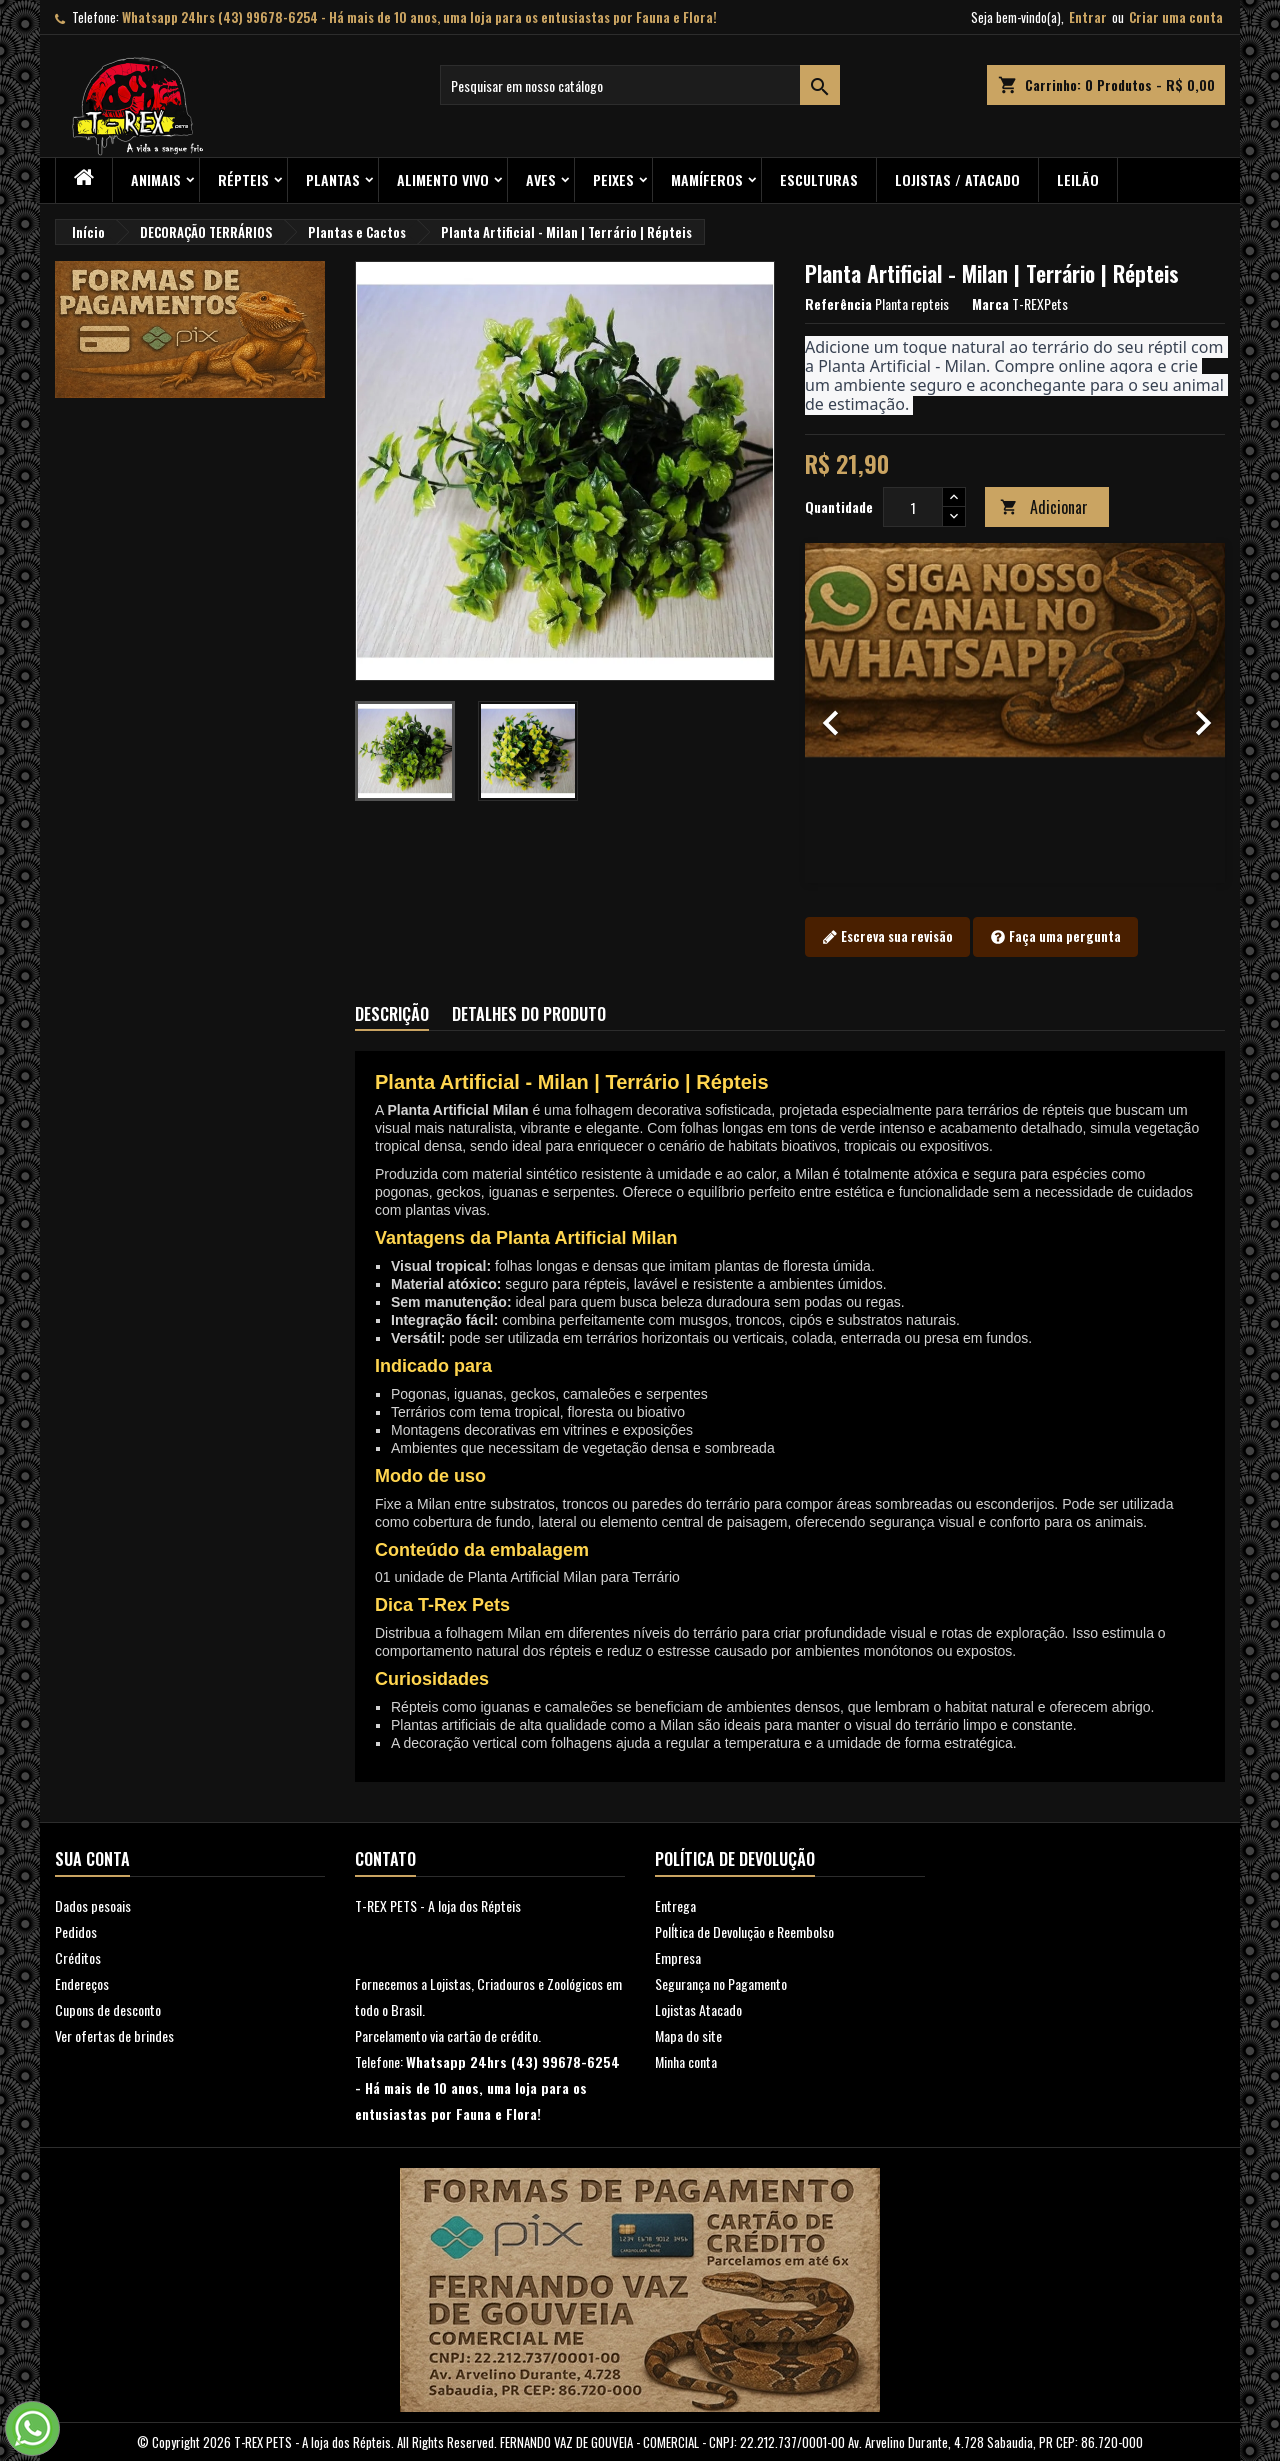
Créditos (78, 1957)
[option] (1015, 713)
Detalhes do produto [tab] (529, 1014)
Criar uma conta (1176, 17)
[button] (836, 713)
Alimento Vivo (443, 179)
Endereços (82, 1983)
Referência (838, 304)
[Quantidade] (913, 507)
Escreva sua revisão (887, 937)
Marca (990, 304)
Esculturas (819, 179)
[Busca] (640, 85)
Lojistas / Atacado (957, 179)
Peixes (613, 179)
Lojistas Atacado (698, 2009)
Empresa (678, 1957)
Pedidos (76, 1931)
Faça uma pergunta (1055, 937)
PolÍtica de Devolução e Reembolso (744, 1931)
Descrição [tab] (392, 1014)
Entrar (1088, 17)
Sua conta (92, 1859)
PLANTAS (333, 179)
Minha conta (686, 2061)
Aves (541, 179)
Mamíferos (707, 179)
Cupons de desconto (108, 2009)
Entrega (675, 1905)
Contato (385, 1859)
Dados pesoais (93, 1905)
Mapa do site (688, 2035)
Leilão (1078, 179)
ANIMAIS (156, 179)
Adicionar (1044, 507)
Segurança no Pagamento (721, 1983)
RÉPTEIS (243, 179)
